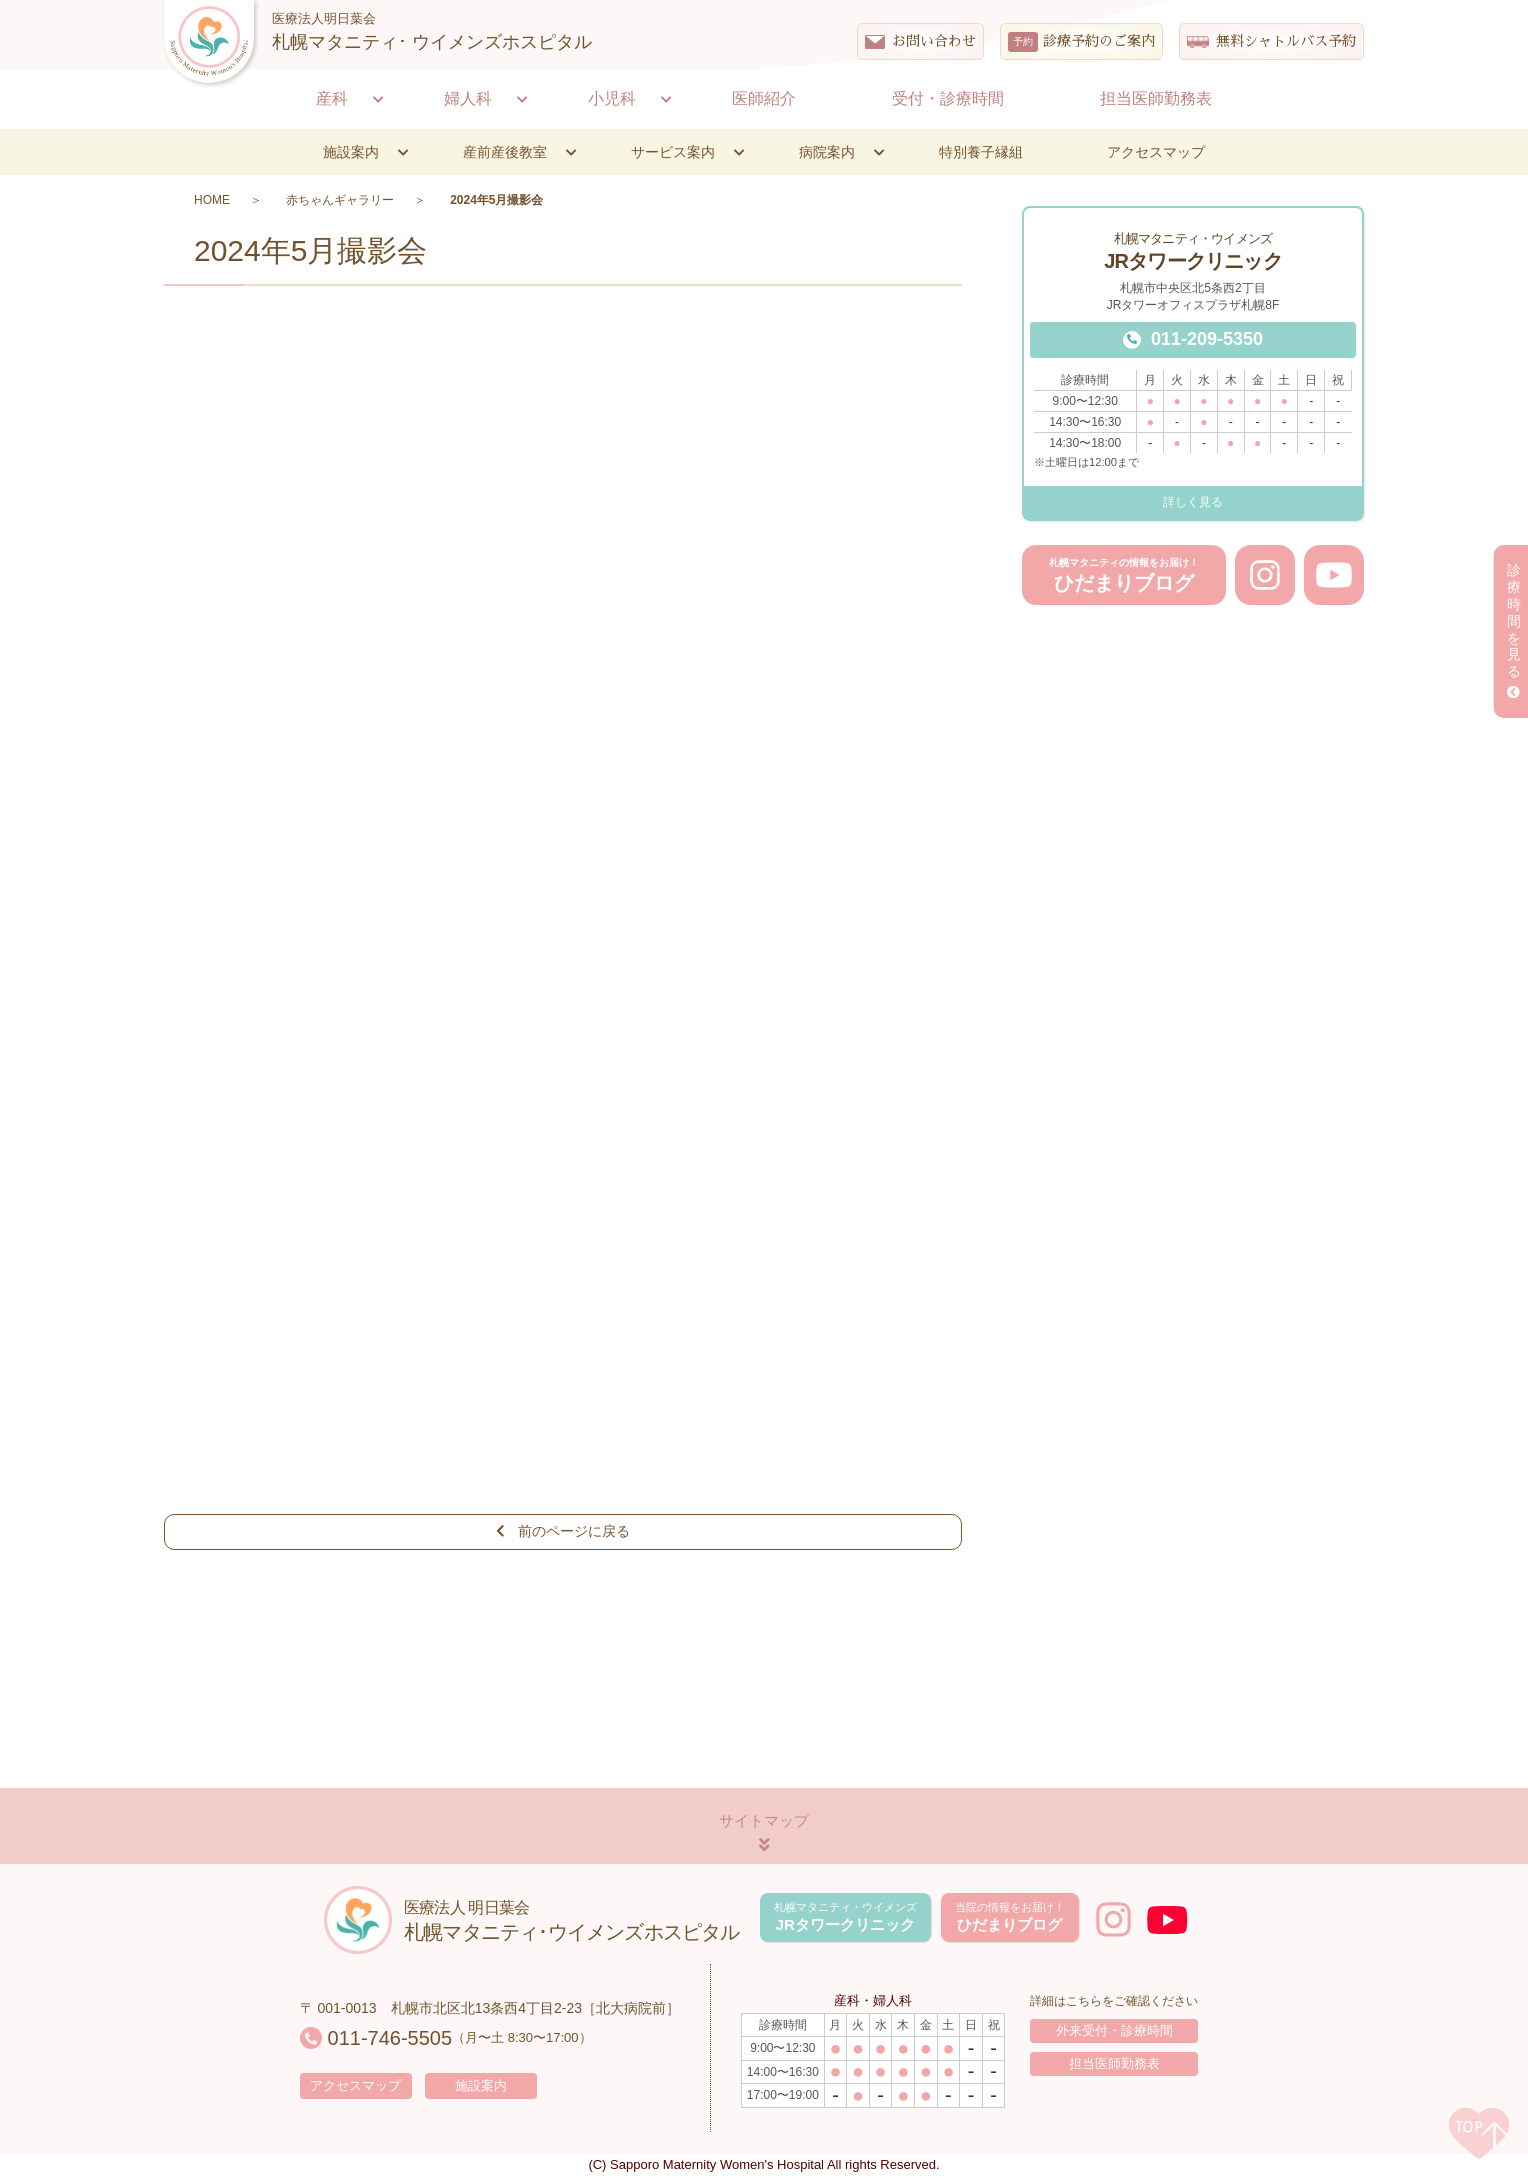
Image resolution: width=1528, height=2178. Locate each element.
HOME (212, 200)
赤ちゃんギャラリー (340, 200)
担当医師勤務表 (1114, 2067)
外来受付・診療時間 (1114, 2033)
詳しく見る (1193, 502)
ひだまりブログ (1124, 575)
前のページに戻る (563, 1532)
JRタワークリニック (842, 1918)
